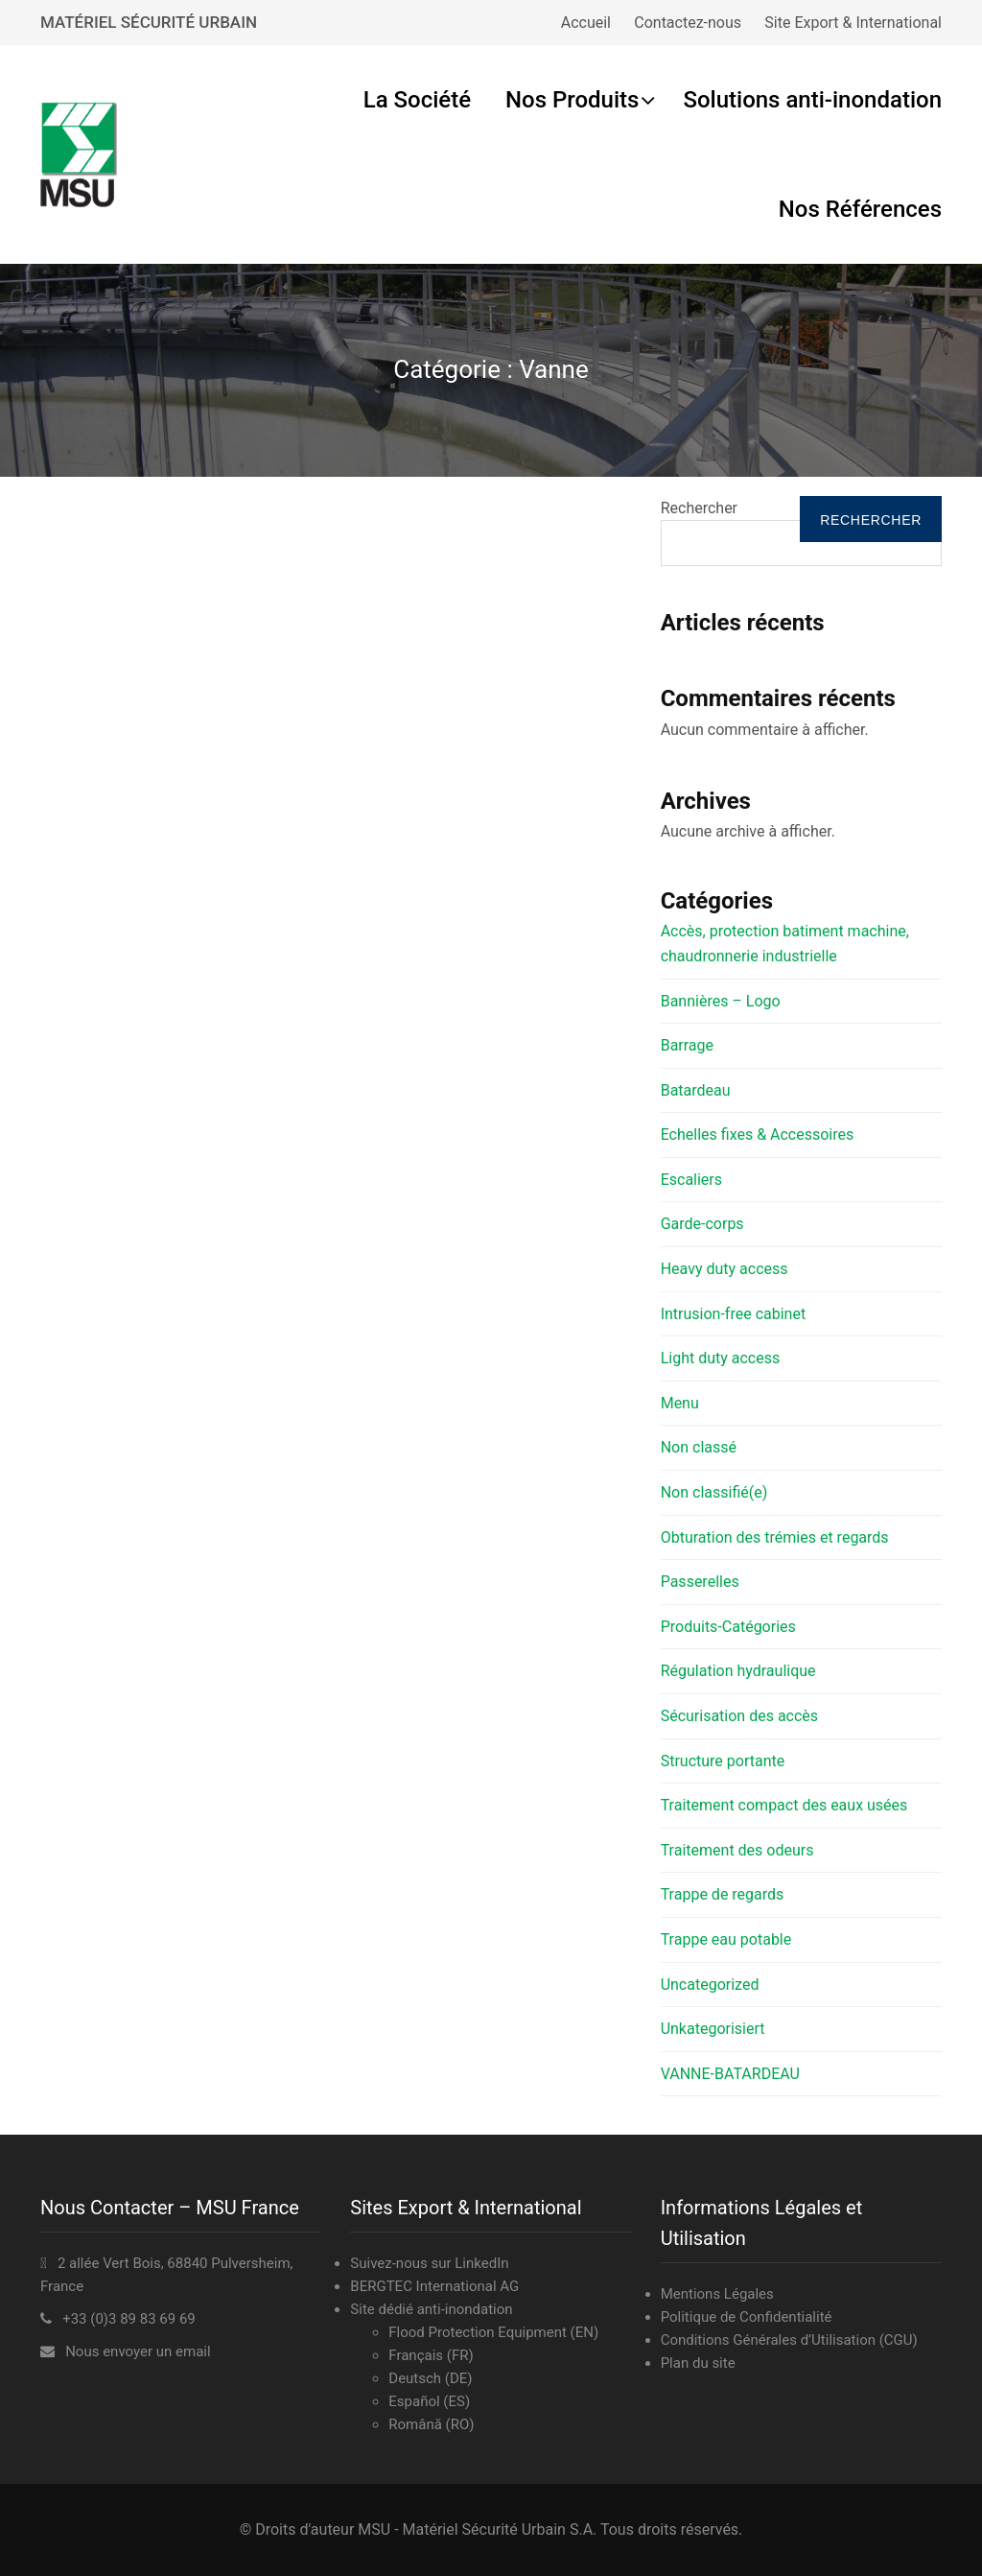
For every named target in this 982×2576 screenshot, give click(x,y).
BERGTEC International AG (434, 2286)
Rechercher (699, 508)
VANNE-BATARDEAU (730, 2074)
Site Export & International (853, 22)
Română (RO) (431, 2424)
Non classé (698, 1447)
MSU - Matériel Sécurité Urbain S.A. (477, 2529)
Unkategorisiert (713, 2029)
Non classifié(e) (714, 1492)
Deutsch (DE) (430, 2378)
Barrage (687, 1045)
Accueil (586, 22)
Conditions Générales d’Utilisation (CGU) (789, 2340)
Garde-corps (702, 1224)
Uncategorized (710, 1984)
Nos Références (860, 209)
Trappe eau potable (726, 1939)
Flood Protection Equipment (477, 2332)
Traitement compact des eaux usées (784, 1805)
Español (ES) (429, 2401)
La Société (417, 99)
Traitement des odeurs (737, 1850)
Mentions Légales (717, 2294)
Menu (680, 1403)
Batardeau (696, 1090)
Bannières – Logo (721, 1001)
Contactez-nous (687, 22)
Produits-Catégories (728, 1627)
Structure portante (723, 1761)
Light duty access (721, 1358)
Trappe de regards (722, 1894)
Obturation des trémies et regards (775, 1537)
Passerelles (700, 1581)
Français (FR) (430, 2355)
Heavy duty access (724, 1269)
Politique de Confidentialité (746, 2317)
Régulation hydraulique (738, 1671)
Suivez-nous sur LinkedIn (429, 2263)
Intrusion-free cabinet (733, 1314)
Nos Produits (572, 99)
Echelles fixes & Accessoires (757, 1134)
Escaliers (691, 1179)
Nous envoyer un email (137, 2351)
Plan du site (698, 2363)
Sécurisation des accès (739, 1716)
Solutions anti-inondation (812, 99)
